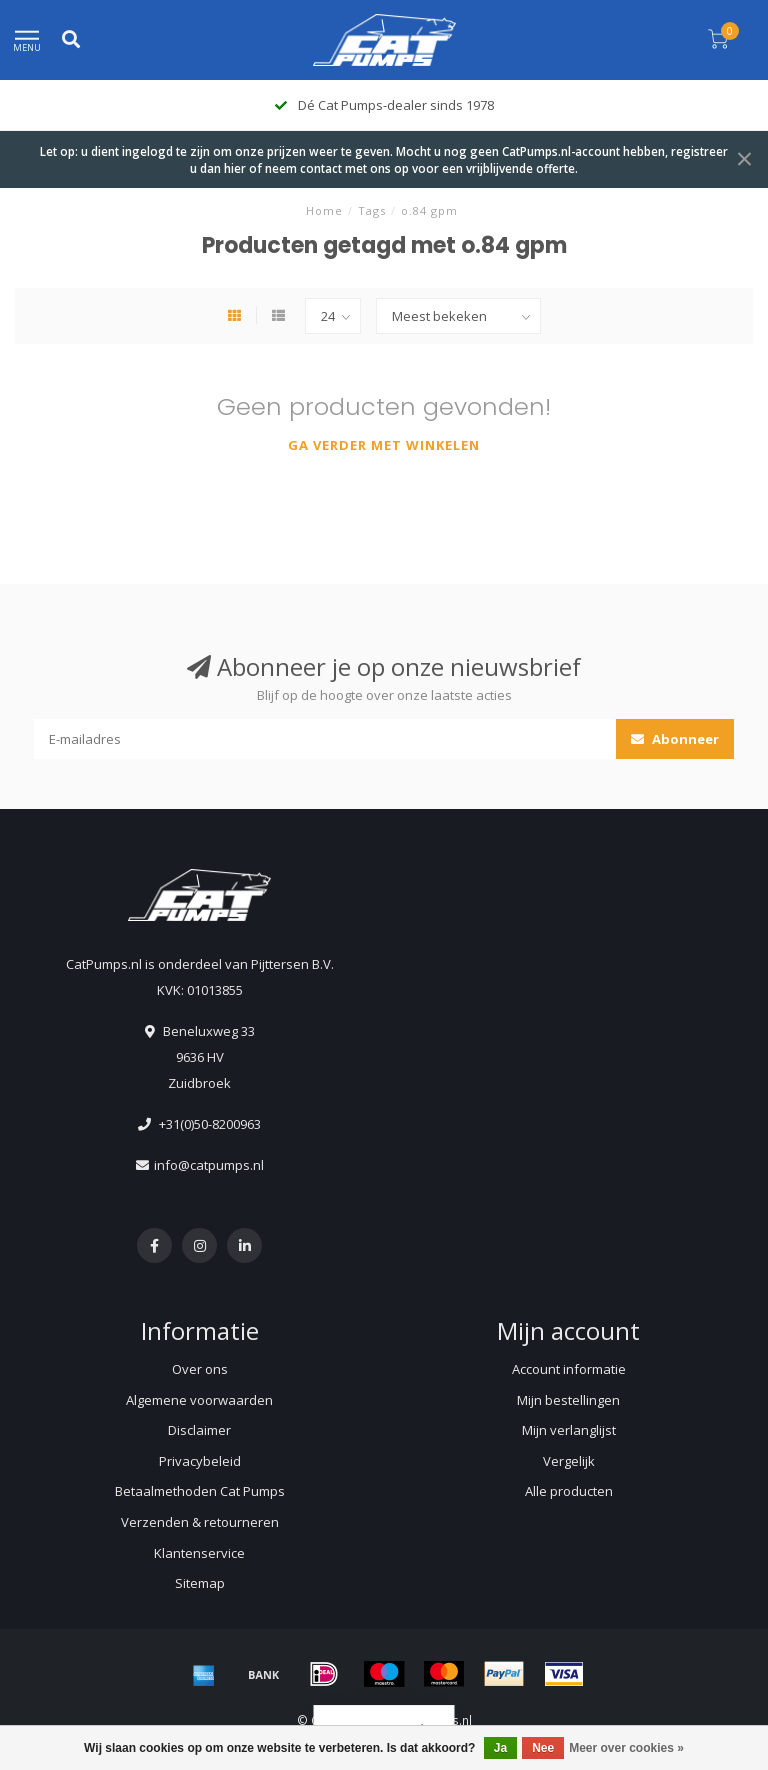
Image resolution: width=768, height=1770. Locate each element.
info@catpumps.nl (209, 1165)
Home (324, 210)
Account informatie (569, 1369)
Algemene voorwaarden (199, 1400)
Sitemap (200, 1583)
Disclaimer (199, 1430)
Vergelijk (569, 1461)
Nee (543, 1748)
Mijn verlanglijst (569, 1430)
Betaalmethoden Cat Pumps (200, 1491)
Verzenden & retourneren (200, 1522)
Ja (500, 1748)
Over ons (200, 1369)
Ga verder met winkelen (384, 445)
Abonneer (675, 739)
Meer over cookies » (626, 1748)
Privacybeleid (200, 1461)
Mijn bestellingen (568, 1400)
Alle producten (569, 1491)
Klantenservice (199, 1553)
